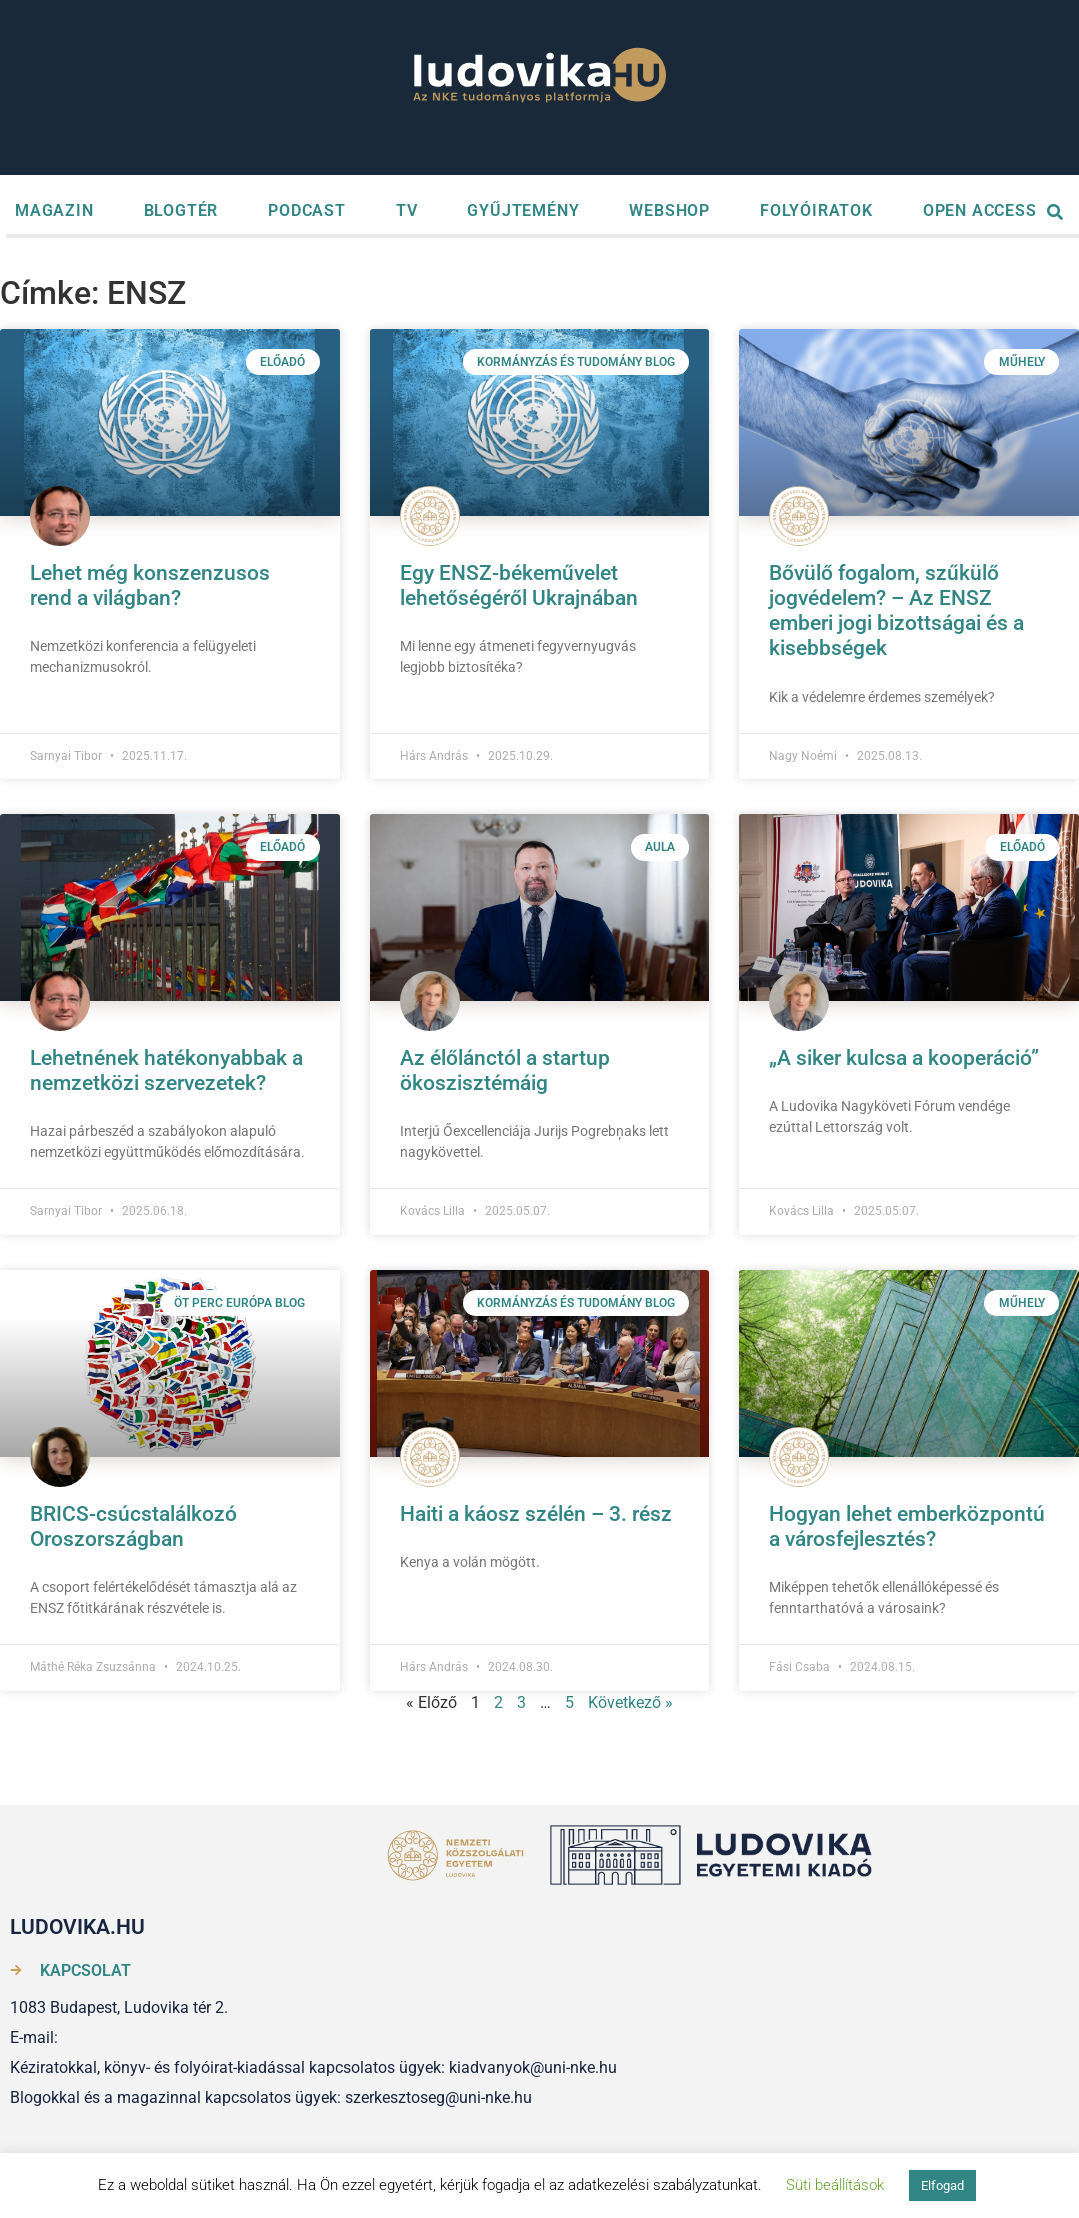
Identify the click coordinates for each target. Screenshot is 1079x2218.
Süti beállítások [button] (835, 2185)
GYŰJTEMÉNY (523, 210)
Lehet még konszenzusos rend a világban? (150, 585)
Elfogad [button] (942, 2185)
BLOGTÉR (181, 210)
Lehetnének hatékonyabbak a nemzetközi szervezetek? (166, 1070)
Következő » (630, 1702)
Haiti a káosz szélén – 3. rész (536, 1514)
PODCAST (307, 210)
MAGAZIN (54, 210)
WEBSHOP (669, 210)
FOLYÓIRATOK (816, 210)
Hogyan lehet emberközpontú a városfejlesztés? (907, 1526)
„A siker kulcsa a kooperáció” (904, 1058)
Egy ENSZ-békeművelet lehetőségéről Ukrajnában (519, 585)
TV (407, 210)
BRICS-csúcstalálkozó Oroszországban (133, 1526)
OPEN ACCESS (980, 210)
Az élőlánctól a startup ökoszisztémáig (505, 1070)
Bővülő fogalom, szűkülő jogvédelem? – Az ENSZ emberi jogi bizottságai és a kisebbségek (896, 611)
